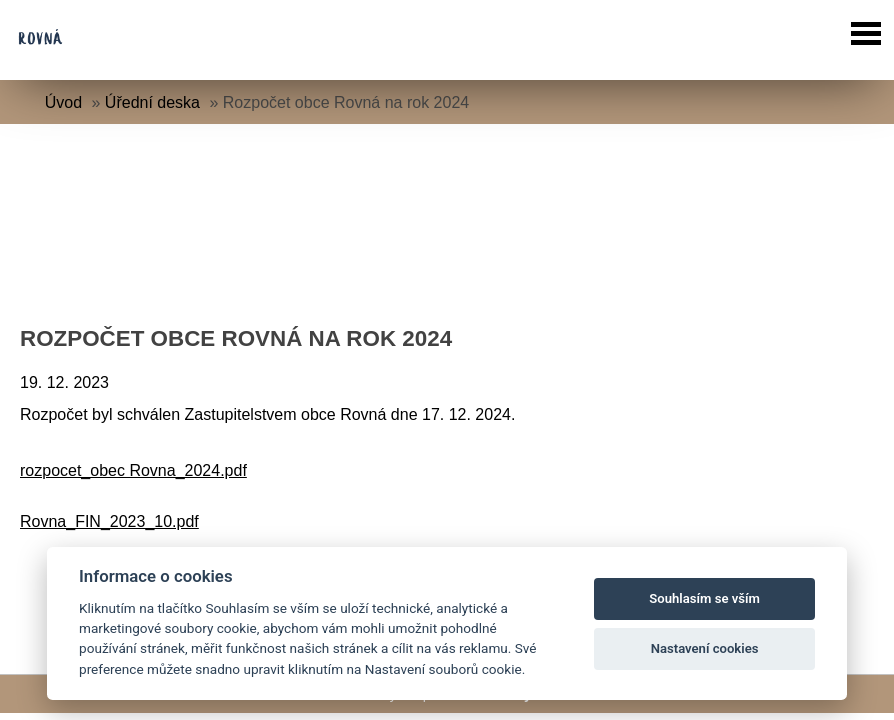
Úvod (63, 102)
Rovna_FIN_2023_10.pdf (109, 521)
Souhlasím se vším (704, 598)
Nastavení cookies (705, 648)
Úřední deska (152, 102)
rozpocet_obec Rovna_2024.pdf (133, 470)
